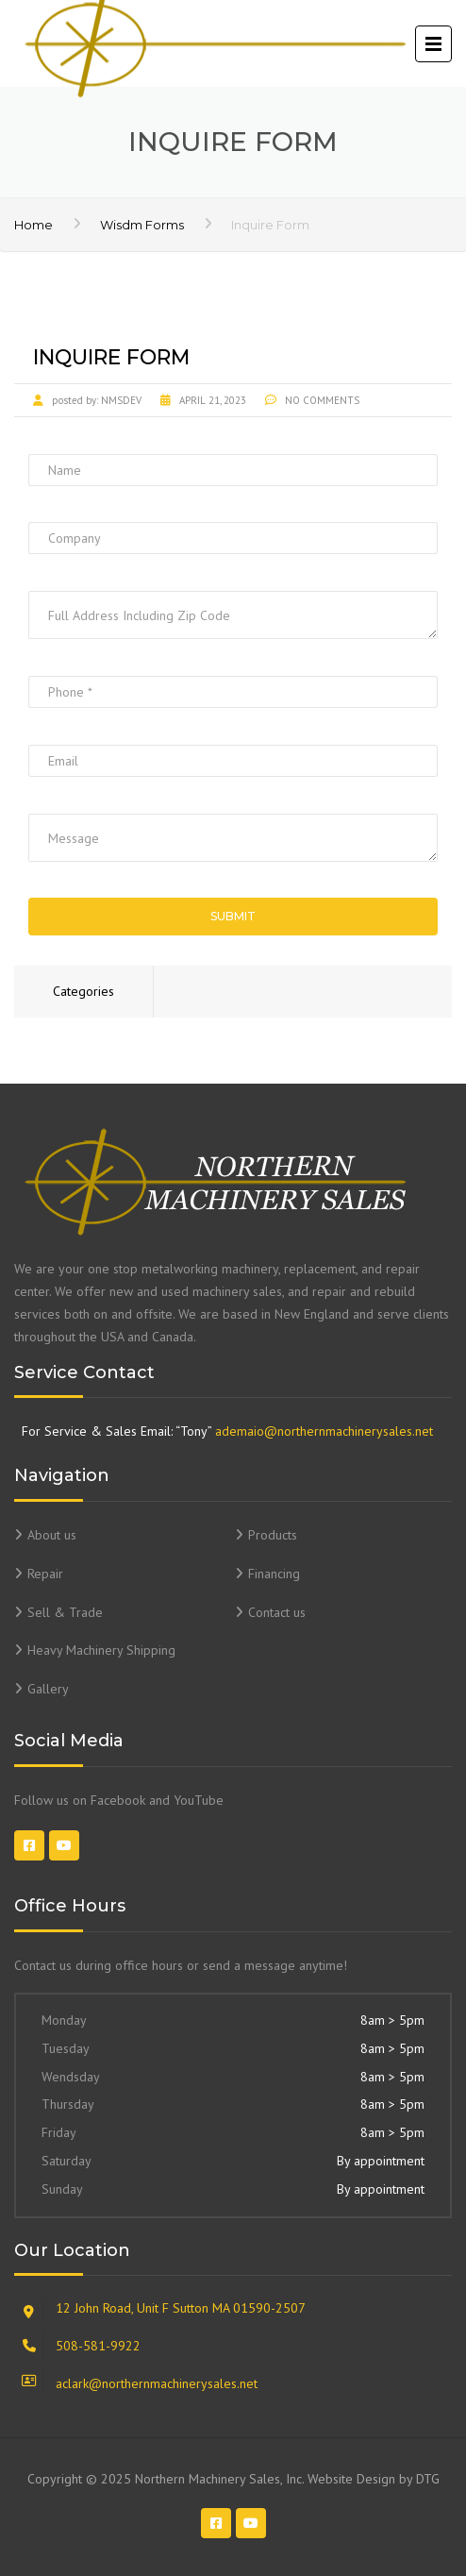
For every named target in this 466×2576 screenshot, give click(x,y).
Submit (233, 916)
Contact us (277, 1612)
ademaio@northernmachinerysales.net (324, 1431)
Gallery (48, 1688)
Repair (45, 1573)
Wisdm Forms (142, 224)
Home (33, 224)
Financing (274, 1573)
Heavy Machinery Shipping (101, 1650)
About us (51, 1534)
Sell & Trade (65, 1612)
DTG (428, 2478)
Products (272, 1534)
